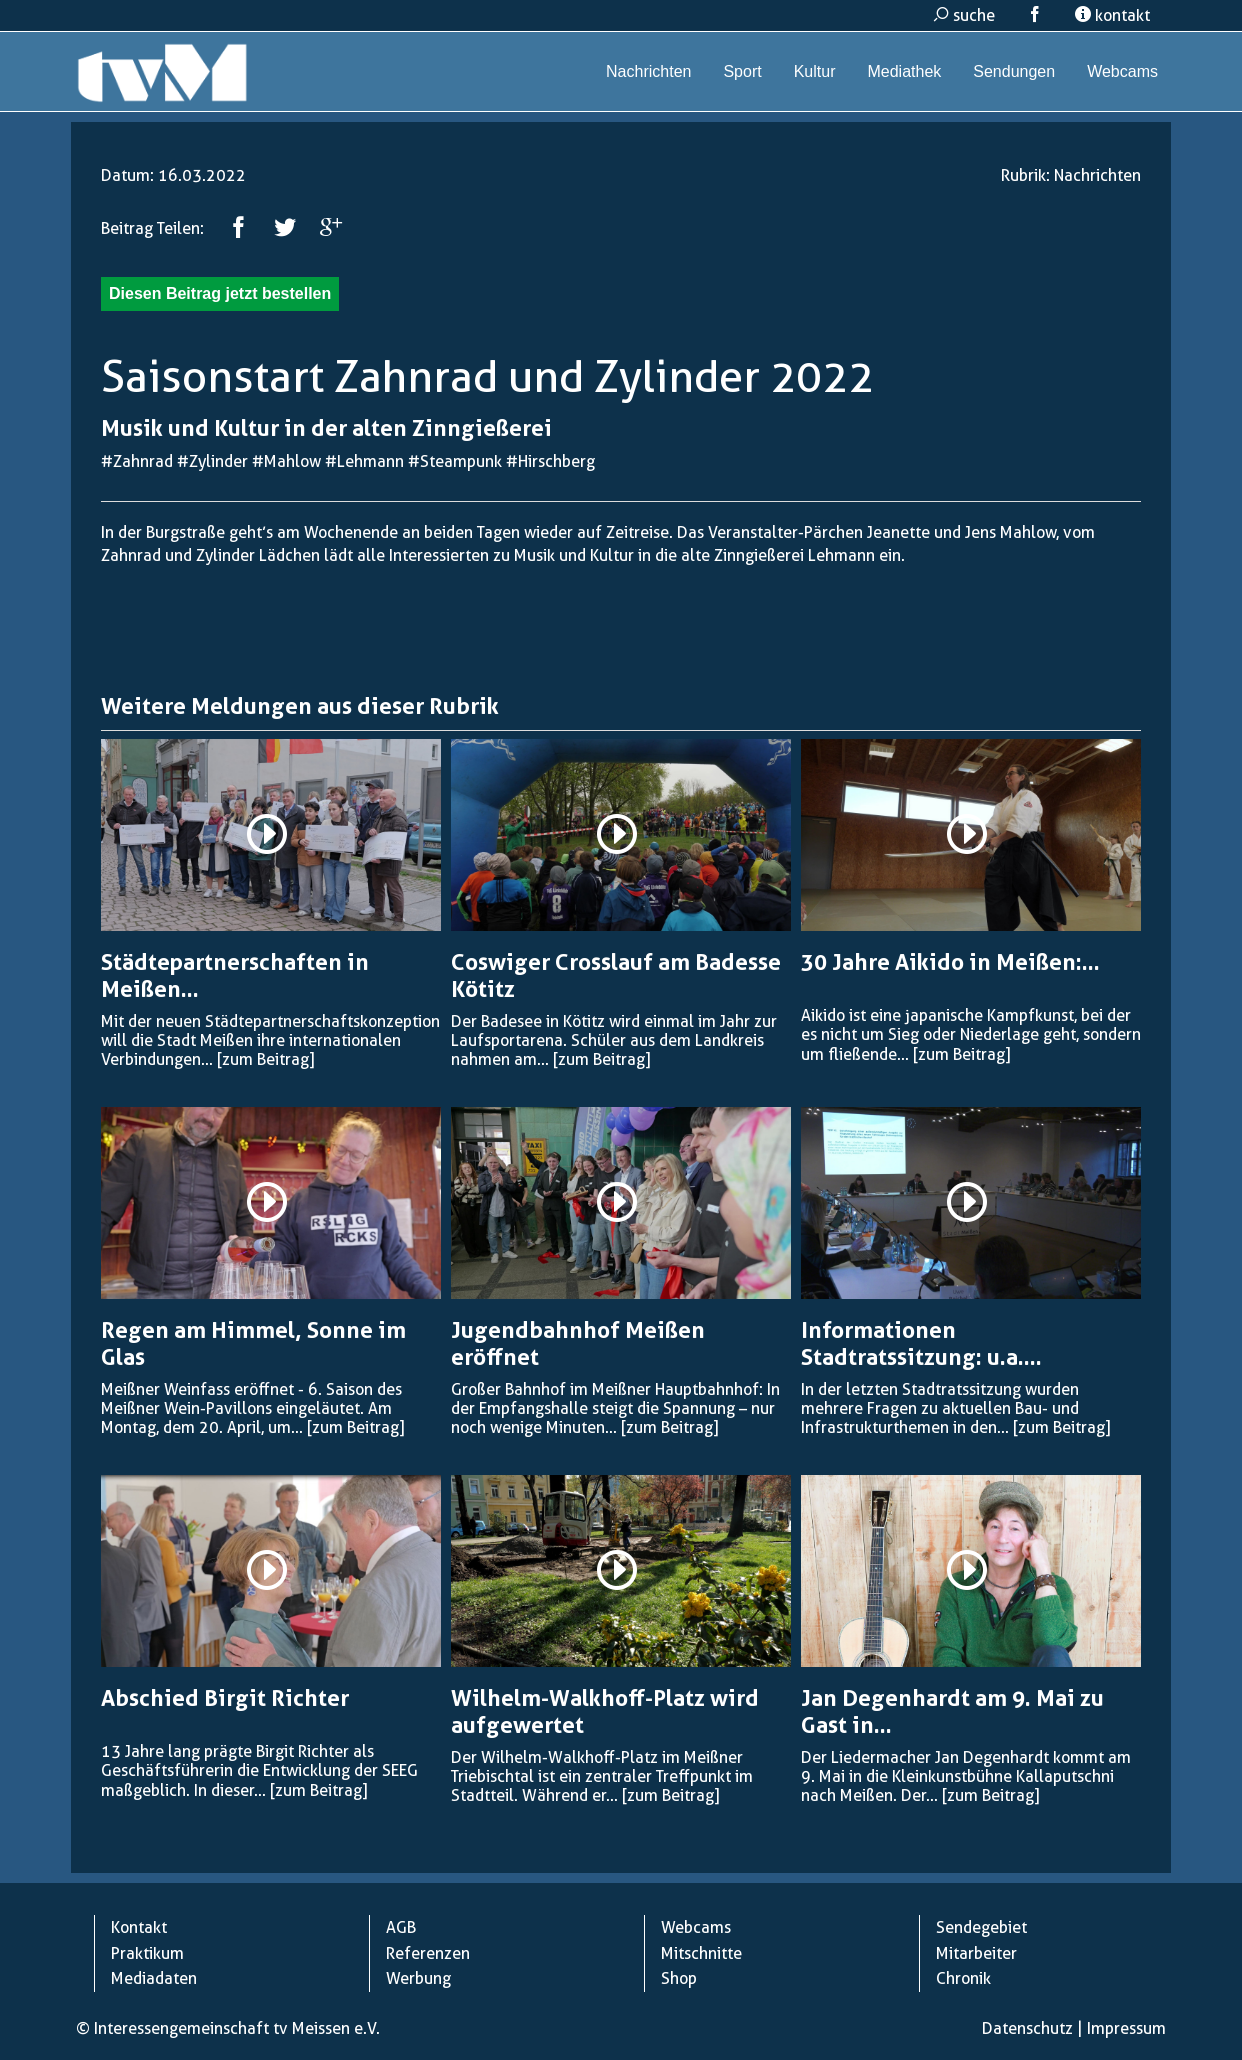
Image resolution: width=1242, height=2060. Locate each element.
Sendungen (1014, 71)
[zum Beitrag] (265, 1059)
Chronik (963, 1978)
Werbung (418, 1978)
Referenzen (428, 1953)
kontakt (1112, 15)
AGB (401, 1927)
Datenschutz (1027, 2028)
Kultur (815, 71)
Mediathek (904, 71)
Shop (679, 1978)
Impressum (1126, 2028)
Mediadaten (154, 1978)
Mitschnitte (701, 1953)
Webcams (1122, 71)
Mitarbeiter (976, 1953)
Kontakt (139, 1927)
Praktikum (147, 1953)
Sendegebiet (981, 1927)
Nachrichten (648, 71)
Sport (742, 71)
